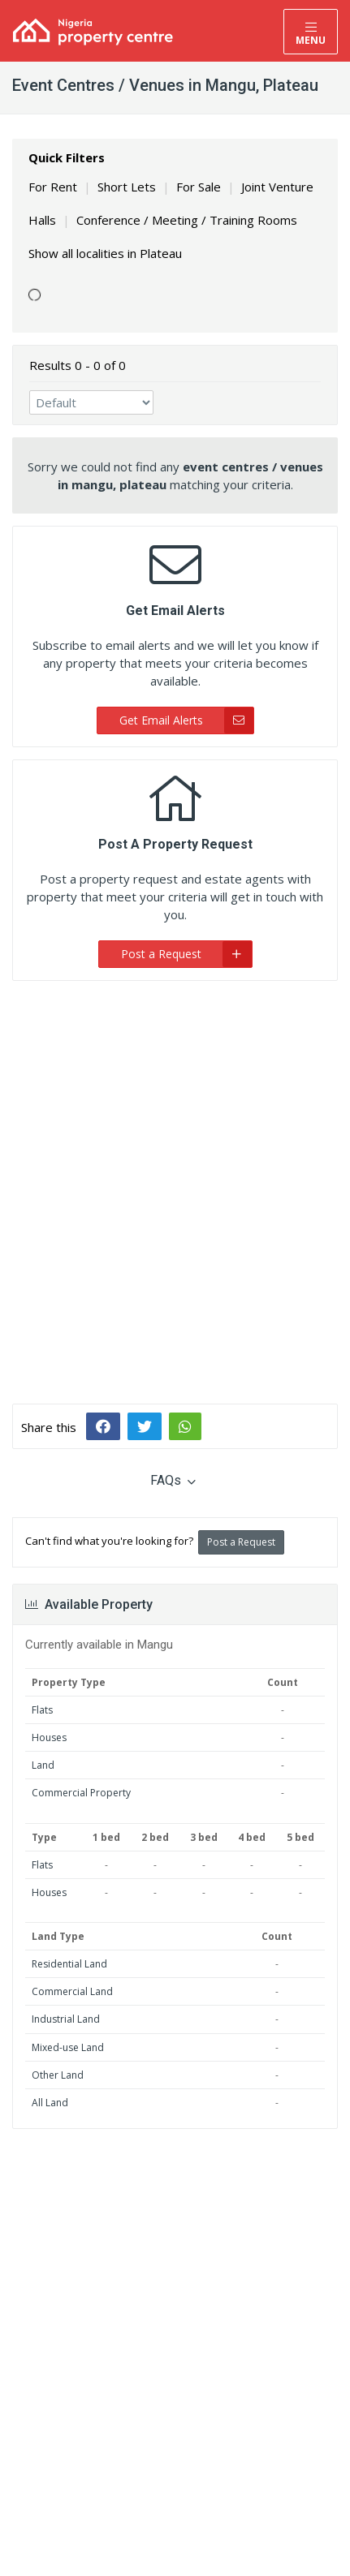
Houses (49, 1737)
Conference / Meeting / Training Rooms (186, 220)
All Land (50, 2102)
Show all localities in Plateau (105, 253)
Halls (42, 220)
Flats (42, 1710)
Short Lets (126, 186)
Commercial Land (72, 1991)
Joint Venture (277, 186)
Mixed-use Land (68, 2047)
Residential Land (69, 1964)
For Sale (198, 186)
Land (43, 1765)
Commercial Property (81, 1793)
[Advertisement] (175, 1180)
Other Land (58, 2075)
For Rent (52, 186)
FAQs (173, 1480)
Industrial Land (66, 2019)
